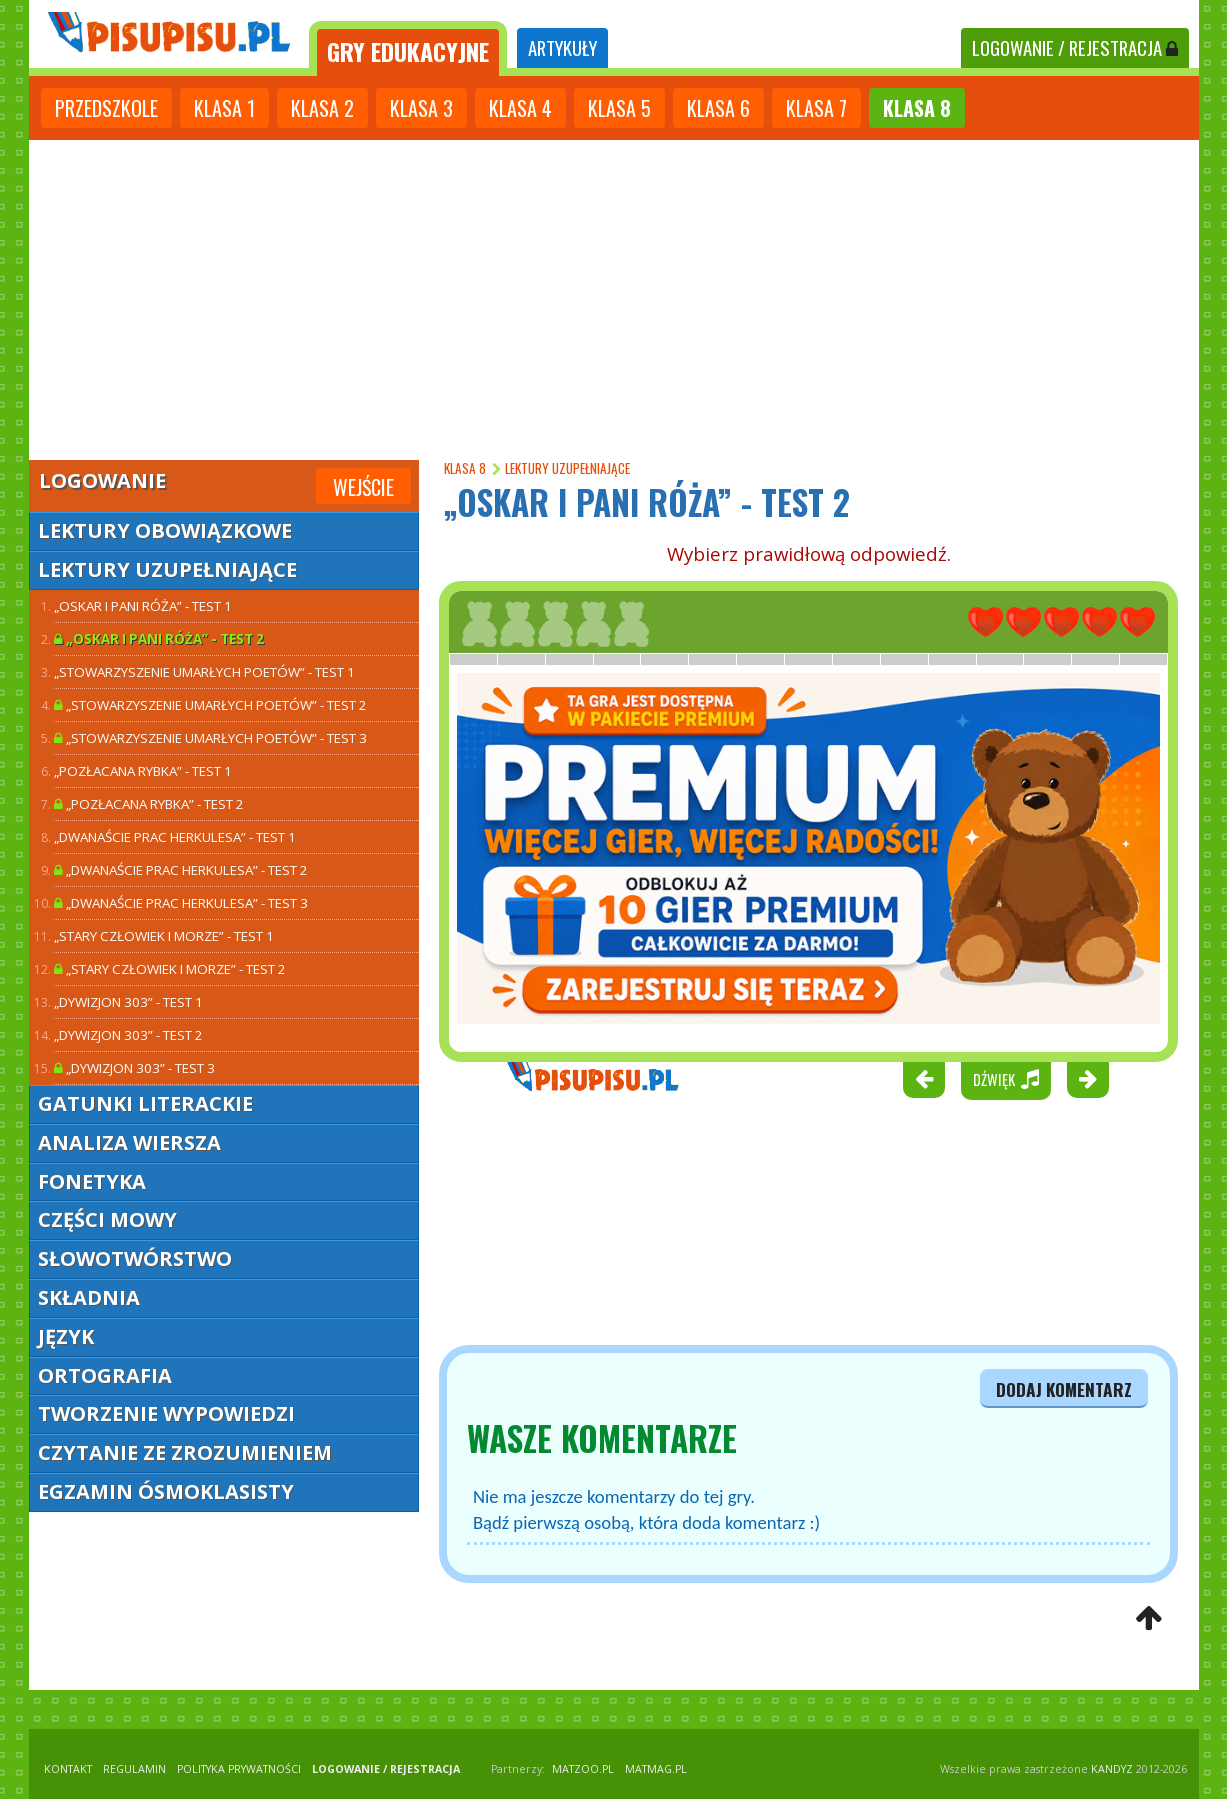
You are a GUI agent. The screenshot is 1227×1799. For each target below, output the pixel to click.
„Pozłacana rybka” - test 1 (143, 771)
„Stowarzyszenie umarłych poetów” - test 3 (210, 738)
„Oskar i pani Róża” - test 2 (159, 639)
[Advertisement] (614, 300)
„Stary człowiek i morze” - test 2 (170, 969)
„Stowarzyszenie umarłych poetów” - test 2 (210, 705)
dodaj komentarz (1064, 1389)
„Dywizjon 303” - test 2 (128, 1035)
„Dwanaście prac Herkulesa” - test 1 (175, 837)
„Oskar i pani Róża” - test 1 (143, 606)
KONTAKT (68, 1769)
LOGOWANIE (1075, 47)
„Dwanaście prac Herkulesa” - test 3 (181, 903)
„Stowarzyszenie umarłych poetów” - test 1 (204, 672)
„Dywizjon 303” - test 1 (128, 1002)
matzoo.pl (583, 1769)
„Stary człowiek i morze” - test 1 (164, 936)
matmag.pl (656, 1769)
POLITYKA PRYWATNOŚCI (239, 1769)
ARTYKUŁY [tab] (562, 47)
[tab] (408, 48)
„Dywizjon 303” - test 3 (134, 1068)
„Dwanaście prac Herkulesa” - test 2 (181, 870)
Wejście (363, 487)
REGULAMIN (134, 1769)
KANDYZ (1112, 1769)
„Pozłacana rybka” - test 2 (149, 804)
